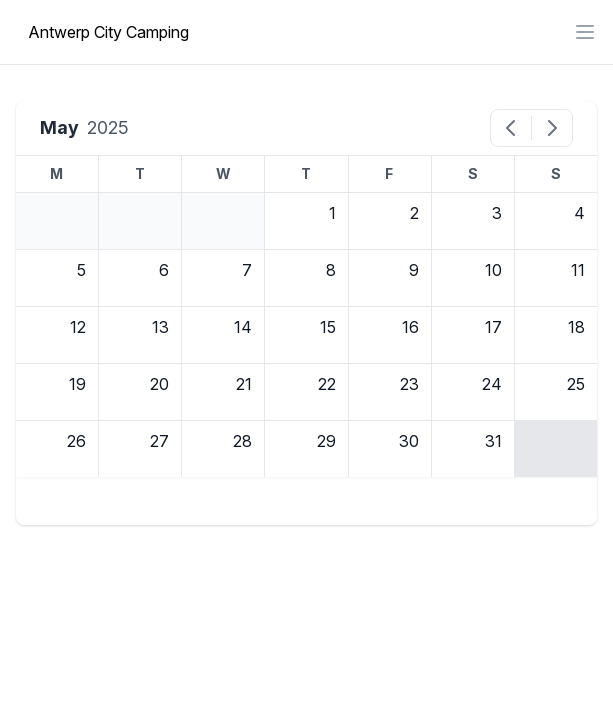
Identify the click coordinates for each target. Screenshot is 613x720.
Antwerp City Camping (108, 32)
